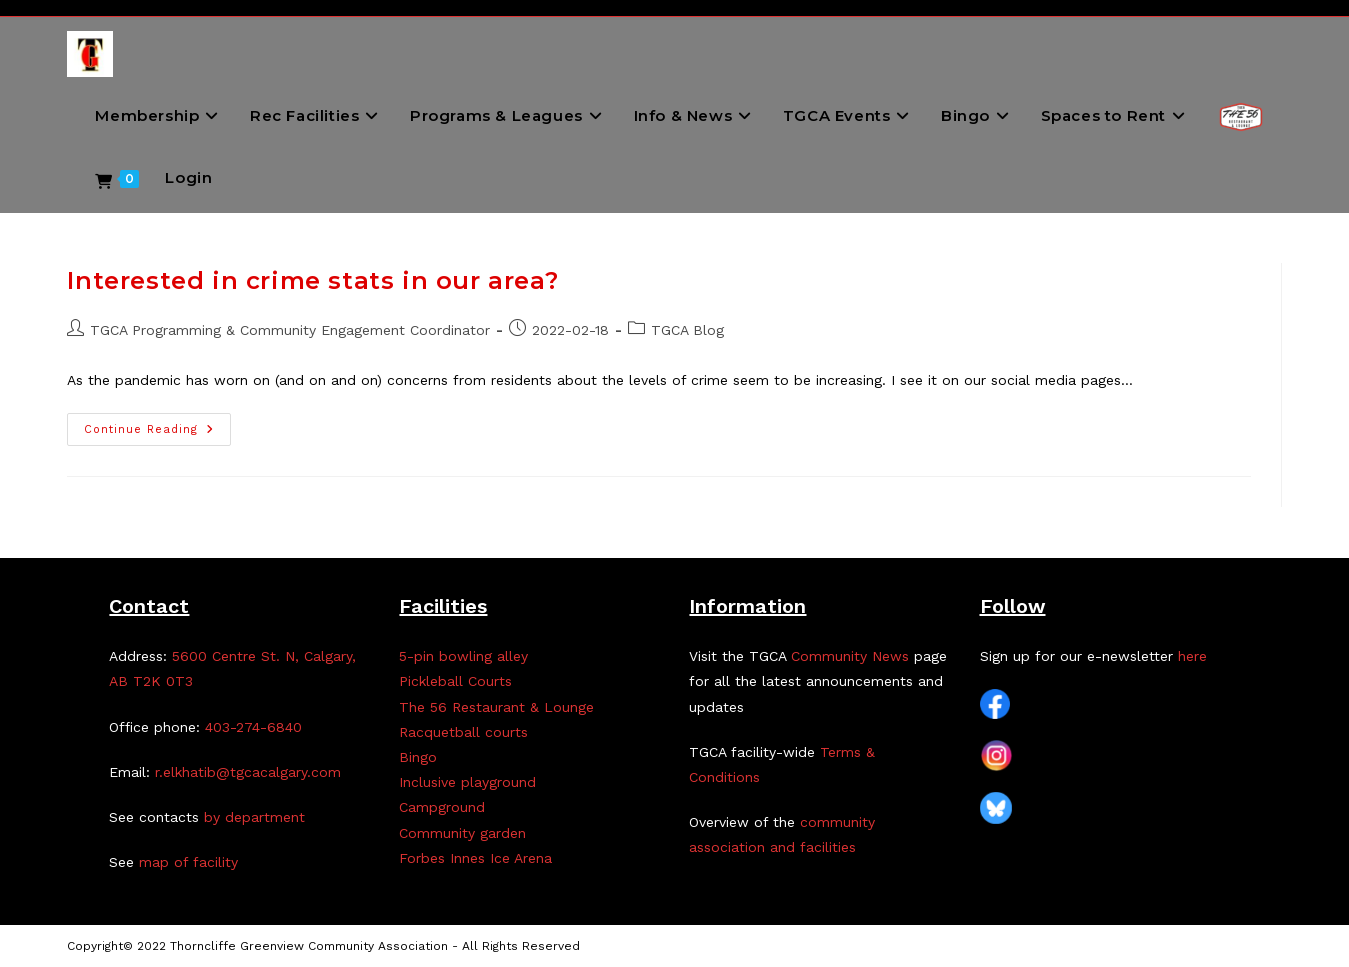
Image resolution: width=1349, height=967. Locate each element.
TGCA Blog (687, 330)
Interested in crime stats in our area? (312, 280)
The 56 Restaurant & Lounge (496, 707)
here (1192, 656)
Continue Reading (157, 434)
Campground (442, 807)
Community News (850, 656)
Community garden (462, 833)
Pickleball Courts (455, 681)
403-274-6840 (253, 727)
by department (254, 817)
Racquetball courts (463, 732)
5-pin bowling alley (463, 656)
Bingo (418, 757)
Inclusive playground (467, 782)
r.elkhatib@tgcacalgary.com (248, 772)
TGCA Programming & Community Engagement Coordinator (290, 330)
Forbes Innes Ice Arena (475, 858)
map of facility (188, 862)
